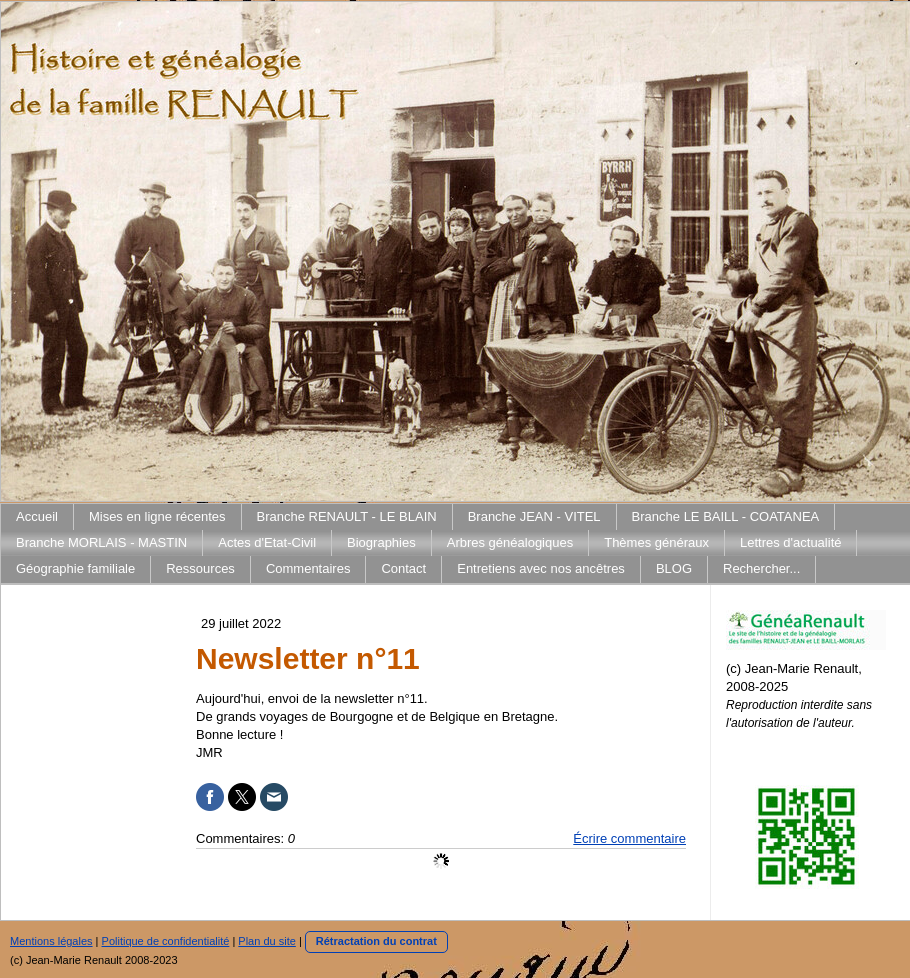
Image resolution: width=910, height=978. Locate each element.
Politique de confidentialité (166, 941)
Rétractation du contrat (376, 941)
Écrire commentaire (629, 838)
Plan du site (266, 941)
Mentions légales (51, 941)
